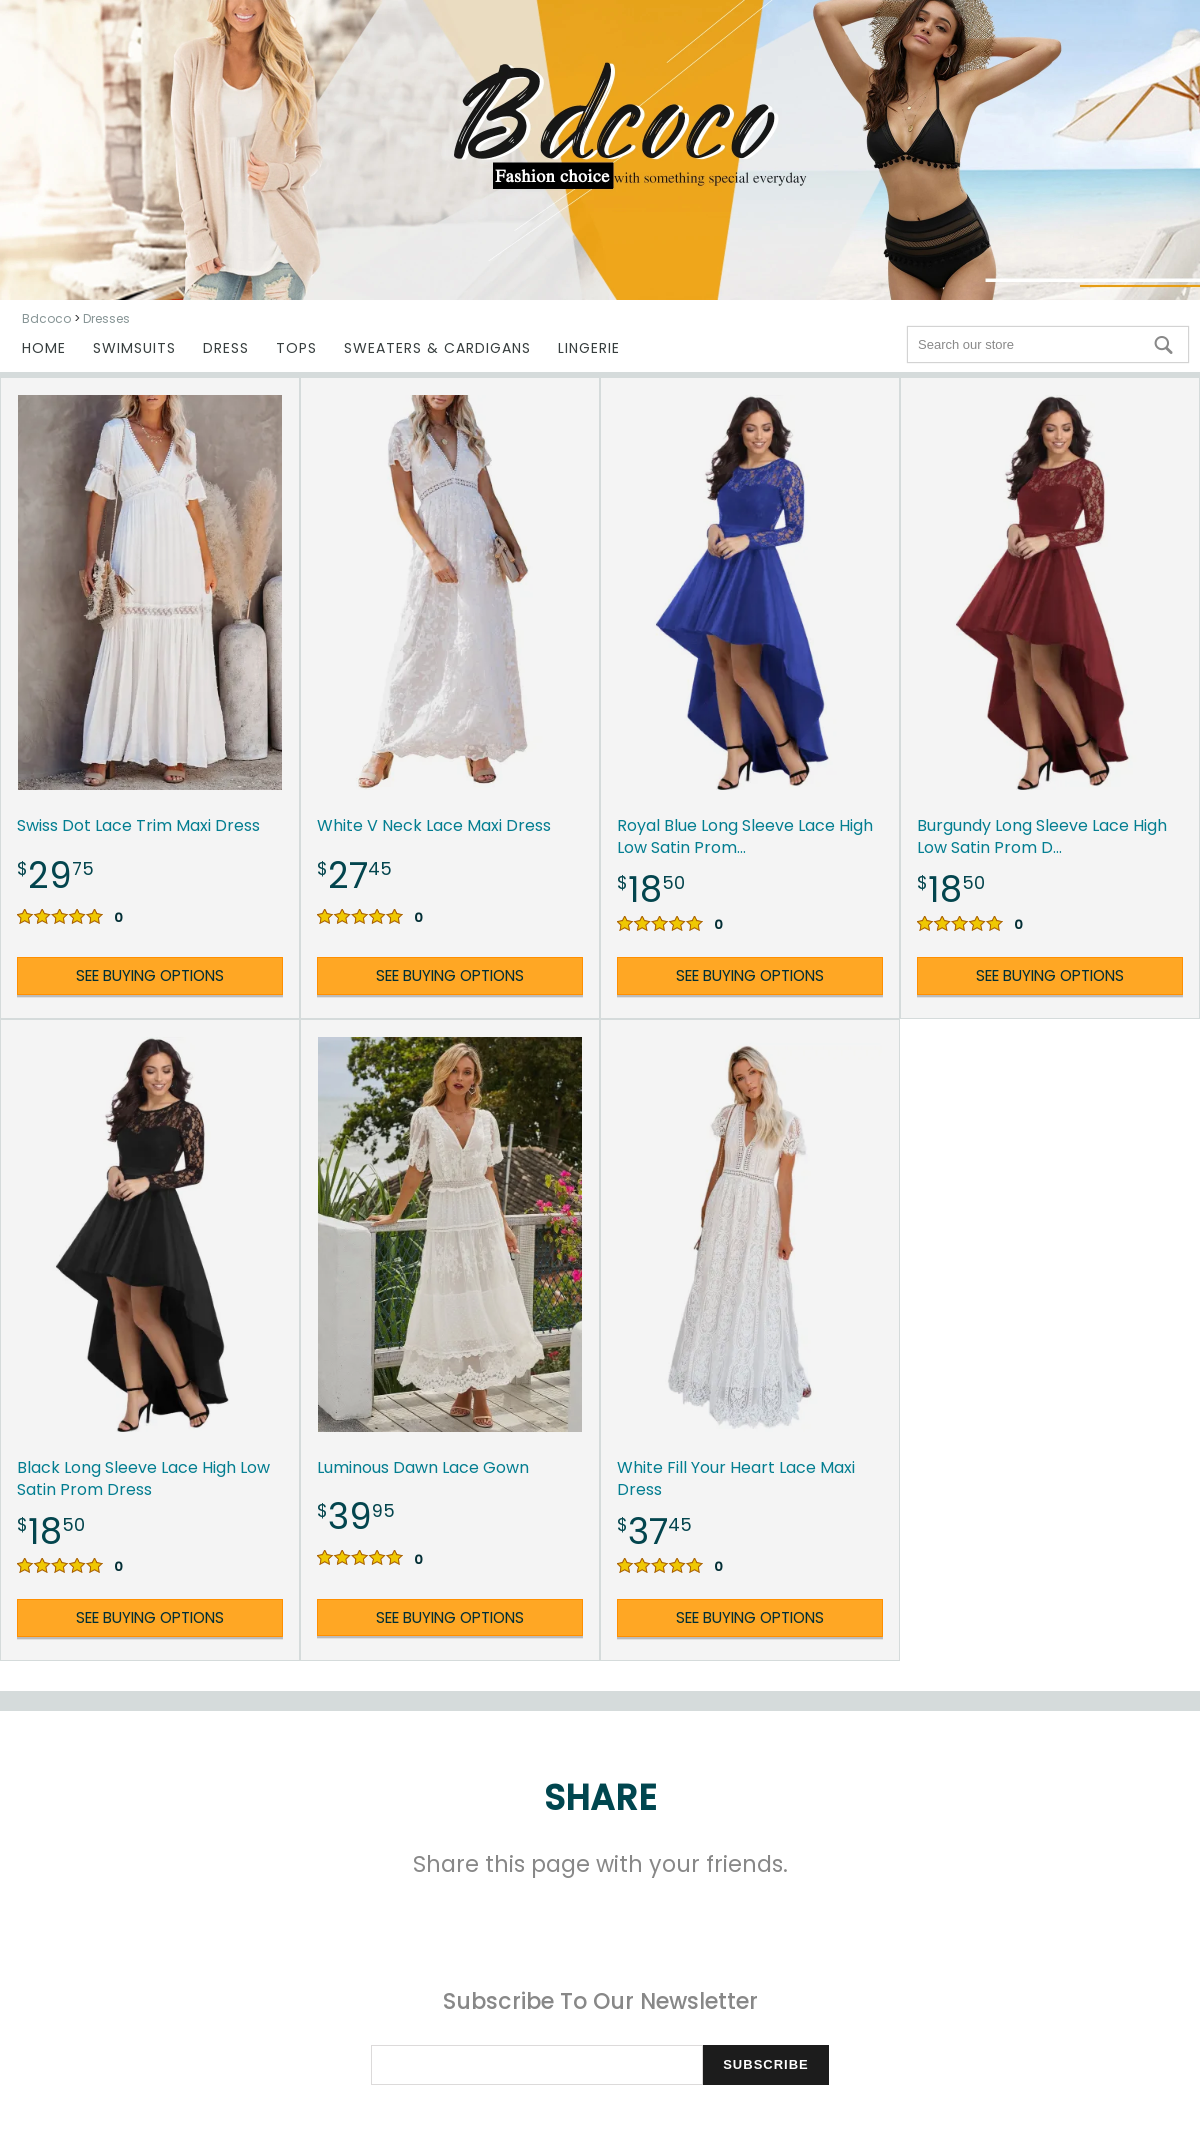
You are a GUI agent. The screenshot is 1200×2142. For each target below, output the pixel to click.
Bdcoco (46, 318)
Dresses (106, 318)
